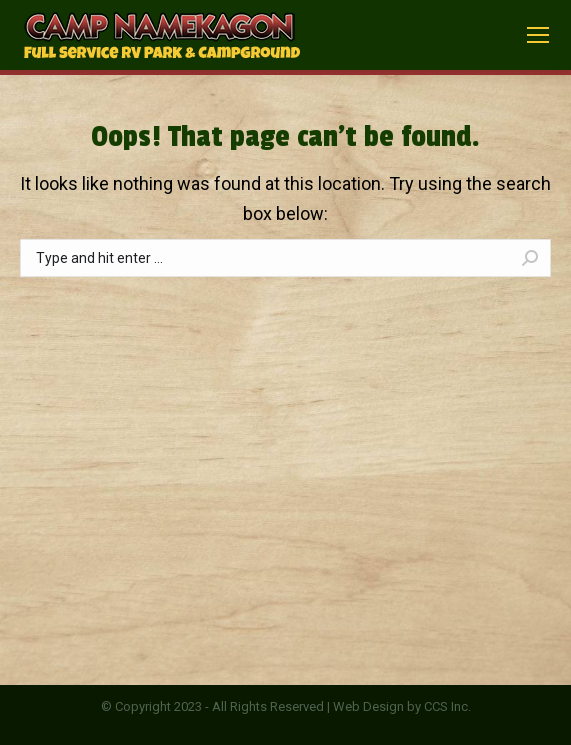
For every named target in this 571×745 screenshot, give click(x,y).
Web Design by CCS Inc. (402, 706)
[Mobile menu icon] (538, 35)
